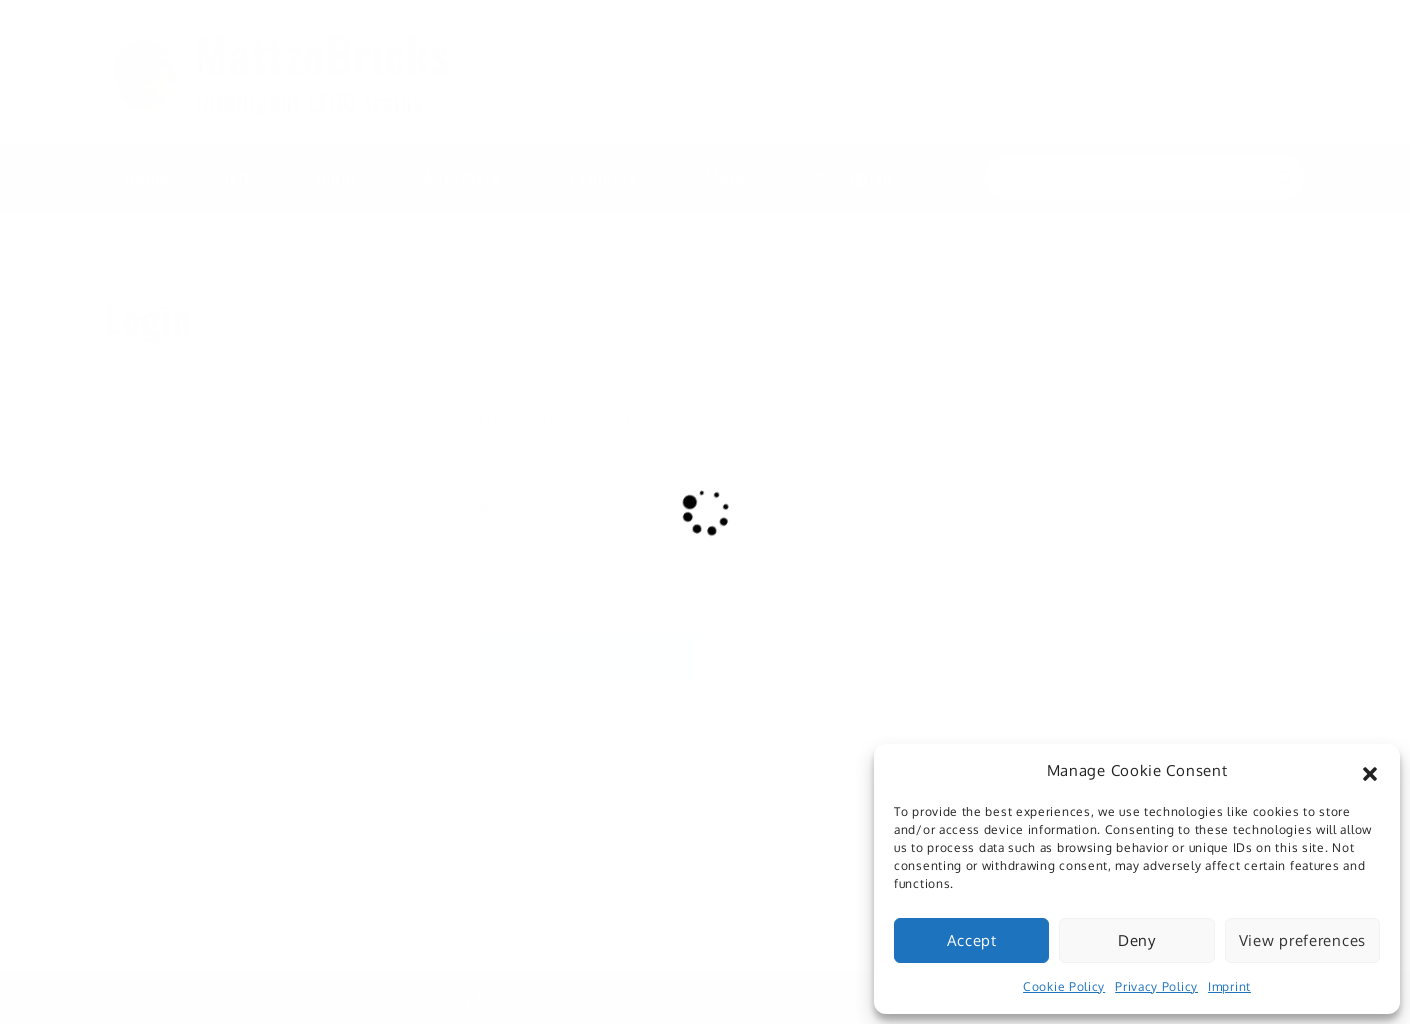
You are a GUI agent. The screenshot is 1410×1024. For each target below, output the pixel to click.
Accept (972, 940)
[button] (1370, 771)
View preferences (1302, 940)
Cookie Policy (1064, 986)
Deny (1137, 940)
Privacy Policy (1156, 986)
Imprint (1229, 986)
